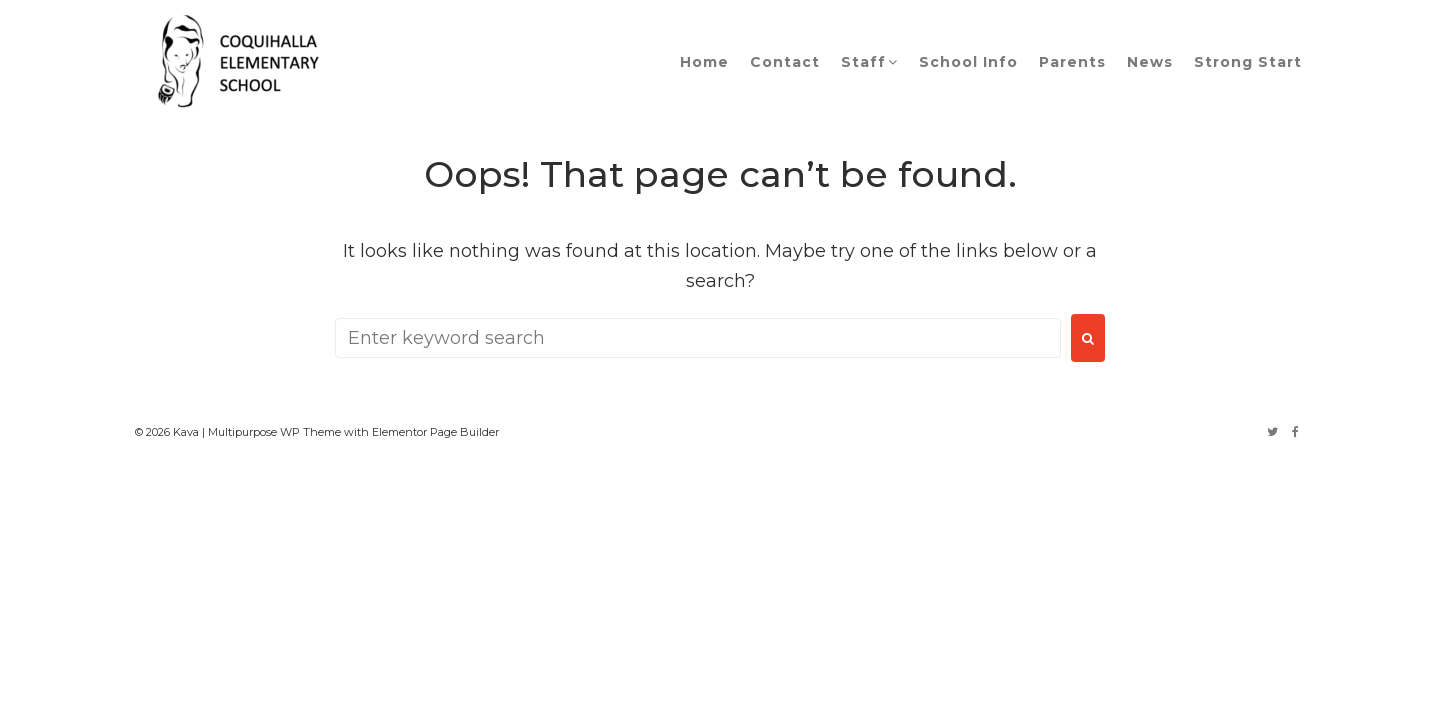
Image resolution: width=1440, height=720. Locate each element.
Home (704, 62)
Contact (785, 62)
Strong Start (1248, 62)
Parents (1072, 62)
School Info (968, 62)
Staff (863, 62)
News (1150, 62)
